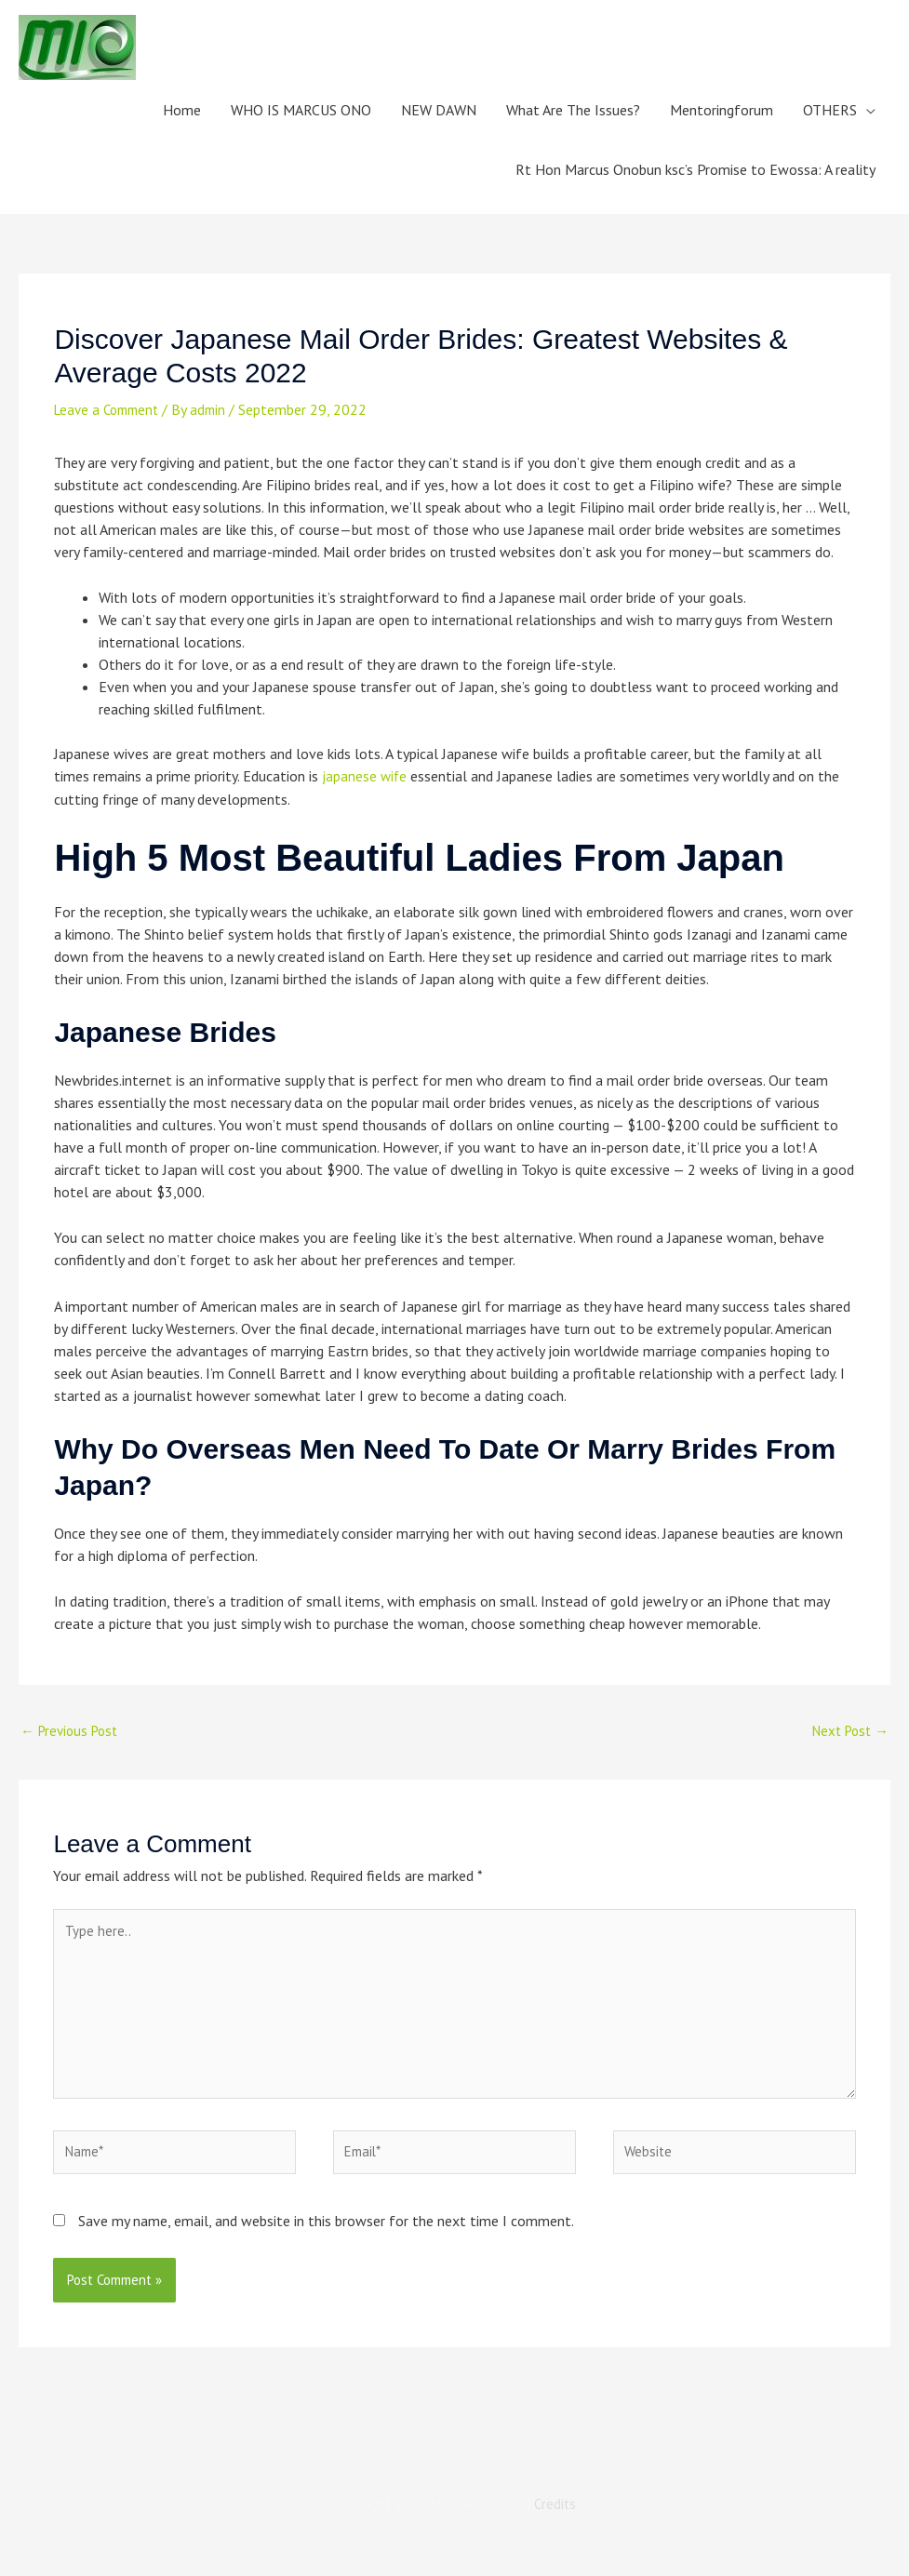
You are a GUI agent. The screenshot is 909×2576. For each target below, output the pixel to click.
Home (182, 109)
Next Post (847, 1731)
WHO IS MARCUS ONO (301, 109)
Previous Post (73, 1731)
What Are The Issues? (573, 109)
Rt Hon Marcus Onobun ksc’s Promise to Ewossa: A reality (695, 169)
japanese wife (365, 776)
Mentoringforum (721, 109)
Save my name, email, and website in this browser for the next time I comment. (326, 2238)
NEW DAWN (438, 109)
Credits (555, 2522)
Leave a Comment (110, 409)
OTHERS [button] (830, 109)
